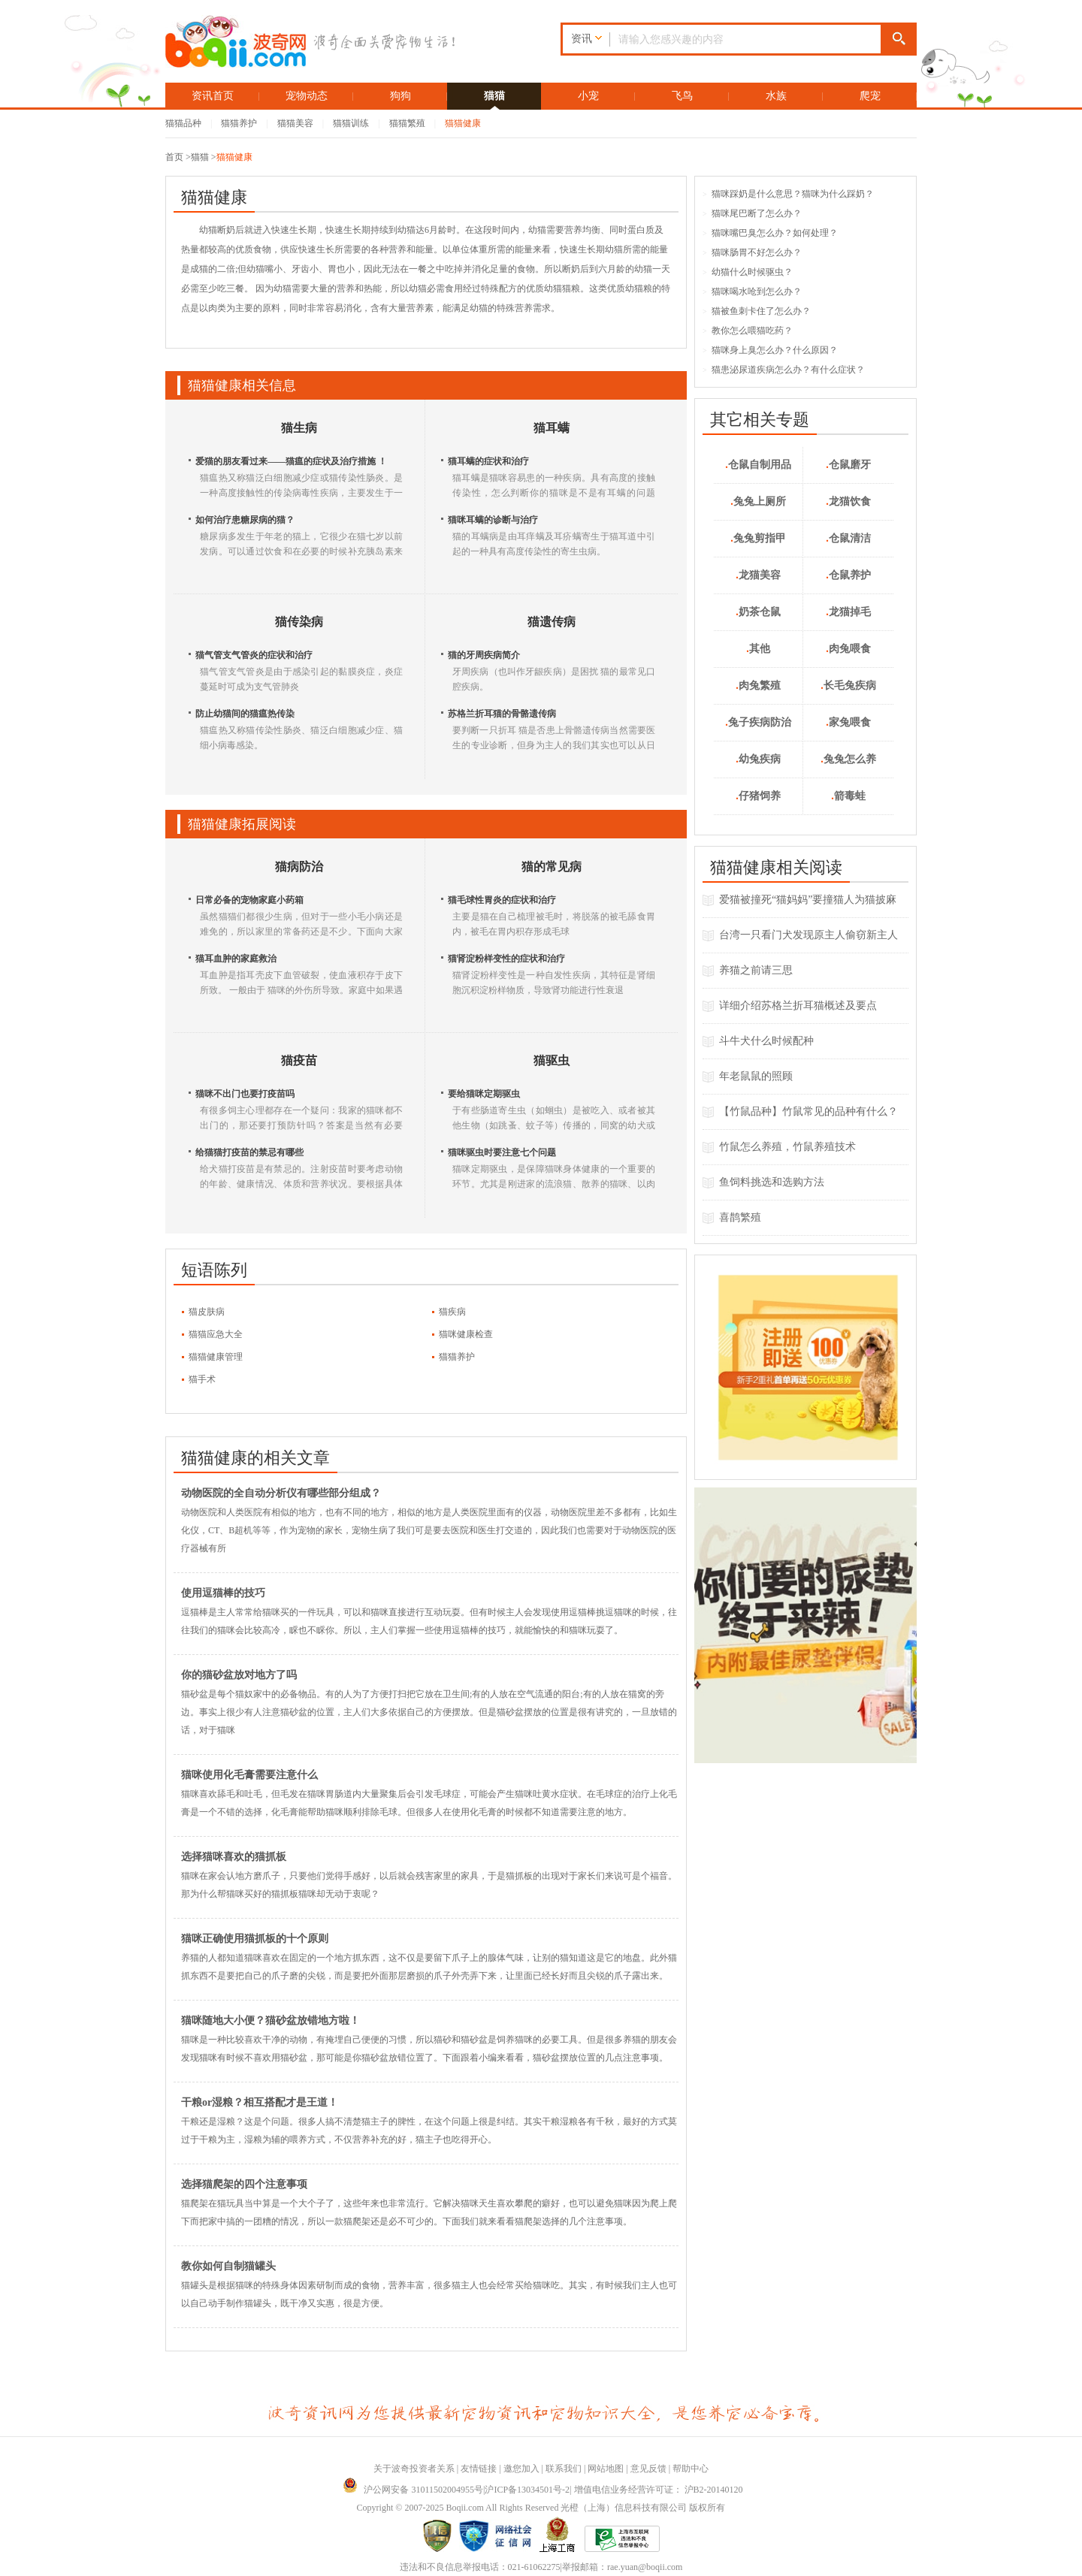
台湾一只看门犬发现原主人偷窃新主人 (808, 935)
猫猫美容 (295, 123)
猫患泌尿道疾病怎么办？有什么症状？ (784, 369)
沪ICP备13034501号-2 (527, 2489)
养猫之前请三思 (756, 970)
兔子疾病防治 (758, 722)
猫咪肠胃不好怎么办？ (752, 252)
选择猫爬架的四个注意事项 (244, 2184)
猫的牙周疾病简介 (484, 655)
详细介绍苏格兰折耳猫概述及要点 (798, 1005)
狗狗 (400, 95)
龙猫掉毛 (848, 612)
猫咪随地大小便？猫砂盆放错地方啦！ (270, 2020)
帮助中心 (690, 2468)
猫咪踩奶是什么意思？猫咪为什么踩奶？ (788, 194)
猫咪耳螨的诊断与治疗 (493, 520)
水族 (776, 95)
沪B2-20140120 (714, 2489)
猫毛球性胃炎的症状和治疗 (502, 900)
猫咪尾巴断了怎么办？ (752, 213)
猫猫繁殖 (407, 123)
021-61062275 (534, 2567)
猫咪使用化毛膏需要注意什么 (249, 1774)
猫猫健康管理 (216, 1356)
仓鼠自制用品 (758, 464)
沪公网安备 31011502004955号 (413, 2489)
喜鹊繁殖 (740, 1217)
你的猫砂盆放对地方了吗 (239, 1675)
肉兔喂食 (848, 648)
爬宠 (870, 95)
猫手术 (202, 1379)
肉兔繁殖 (758, 685)
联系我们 (564, 2468)
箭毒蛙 (848, 796)
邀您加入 (521, 2468)
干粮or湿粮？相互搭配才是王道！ (259, 2102)
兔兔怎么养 (848, 759)
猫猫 (494, 95)
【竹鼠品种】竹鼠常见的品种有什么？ (808, 1111)
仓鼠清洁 (848, 538)
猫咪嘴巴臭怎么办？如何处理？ (770, 233)
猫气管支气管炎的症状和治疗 (254, 655)
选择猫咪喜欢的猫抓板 (233, 1856)
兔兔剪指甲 (758, 538)
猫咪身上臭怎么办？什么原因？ (770, 350)
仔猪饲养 (758, 796)
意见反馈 (648, 2468)
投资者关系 (432, 2468)
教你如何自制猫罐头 (228, 2266)
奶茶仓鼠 (758, 612)
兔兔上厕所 (758, 501)
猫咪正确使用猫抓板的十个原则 (254, 1938)
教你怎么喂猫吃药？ (748, 330)
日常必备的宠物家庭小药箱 (249, 900)
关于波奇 (391, 2468)
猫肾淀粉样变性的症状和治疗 (506, 958)
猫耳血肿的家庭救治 (236, 958)
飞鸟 (682, 95)
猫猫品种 (183, 123)
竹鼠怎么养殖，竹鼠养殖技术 (787, 1146)
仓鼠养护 (848, 575)
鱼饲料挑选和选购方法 (771, 1182)
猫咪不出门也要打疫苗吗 (245, 1094)
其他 (758, 648)
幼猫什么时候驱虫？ (748, 272)
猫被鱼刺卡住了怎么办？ (757, 311)
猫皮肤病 (207, 1311)
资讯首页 (213, 95)
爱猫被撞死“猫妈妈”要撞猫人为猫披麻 (807, 899)
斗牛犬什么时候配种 (766, 1040)
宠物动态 (307, 95)
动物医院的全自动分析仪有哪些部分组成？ (281, 1493)
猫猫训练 (351, 123)
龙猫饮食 (848, 501)
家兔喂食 (848, 722)
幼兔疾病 (758, 759)
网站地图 (606, 2468)
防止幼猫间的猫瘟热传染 (245, 713)
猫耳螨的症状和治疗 (488, 461)
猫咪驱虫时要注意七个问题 (502, 1152)
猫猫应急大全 (216, 1334)
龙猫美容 (758, 575)
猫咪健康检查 (466, 1334)
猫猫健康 (463, 123)
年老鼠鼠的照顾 (756, 1076)
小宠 (588, 95)
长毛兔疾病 (848, 685)
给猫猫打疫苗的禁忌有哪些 (249, 1152)
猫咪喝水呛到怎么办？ (752, 291)
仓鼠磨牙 (848, 464)
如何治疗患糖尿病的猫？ (245, 520)
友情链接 (479, 2468)
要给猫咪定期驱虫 (484, 1094)
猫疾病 (452, 1311)
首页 (174, 157)
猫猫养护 (239, 123)
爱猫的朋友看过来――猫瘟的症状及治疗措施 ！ (291, 461)
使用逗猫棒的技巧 (223, 1593)
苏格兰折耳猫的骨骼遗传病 (502, 713)
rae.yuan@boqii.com (644, 2567)
